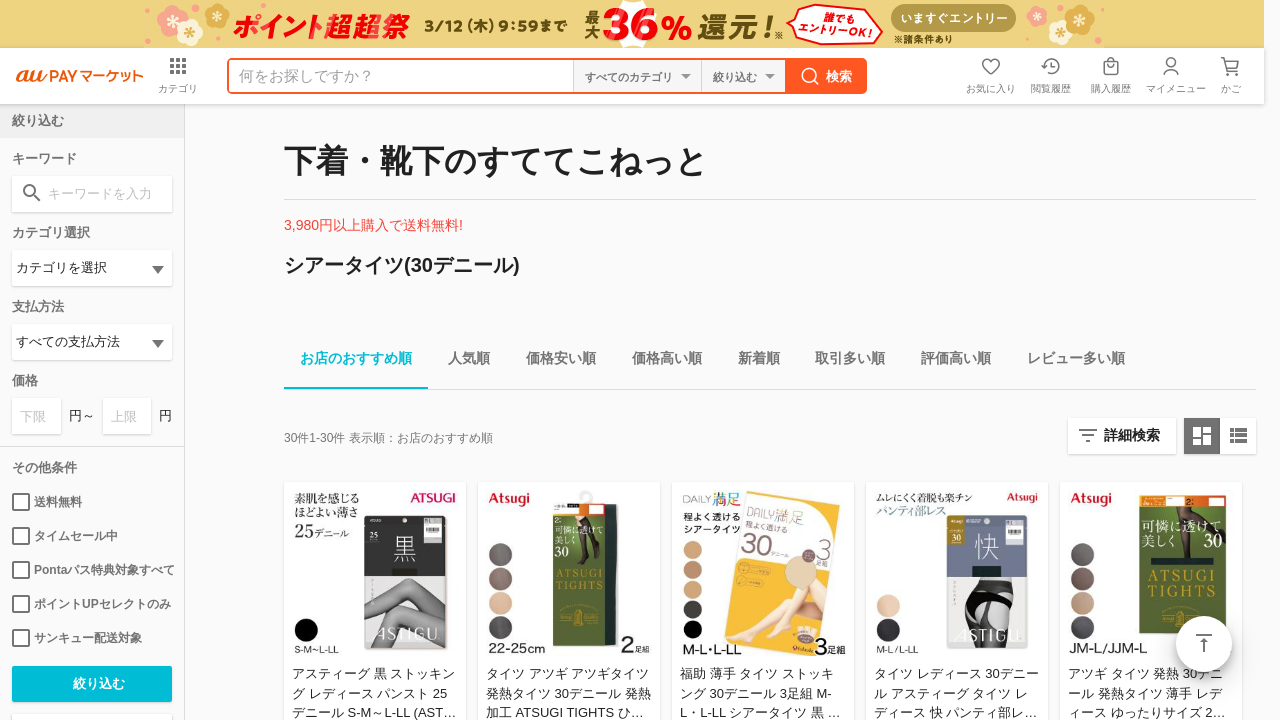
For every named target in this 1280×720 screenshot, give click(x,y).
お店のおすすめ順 (348, 361)
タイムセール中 (65, 536)
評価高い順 (948, 361)
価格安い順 (553, 361)
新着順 (751, 361)
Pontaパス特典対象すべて (92, 570)
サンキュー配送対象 (77, 638)
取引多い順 (842, 361)
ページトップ (1204, 644)
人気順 (461, 361)
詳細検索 (1132, 435)
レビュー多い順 (1068, 361)
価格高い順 (659, 361)
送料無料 (47, 502)
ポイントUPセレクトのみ (91, 604)
